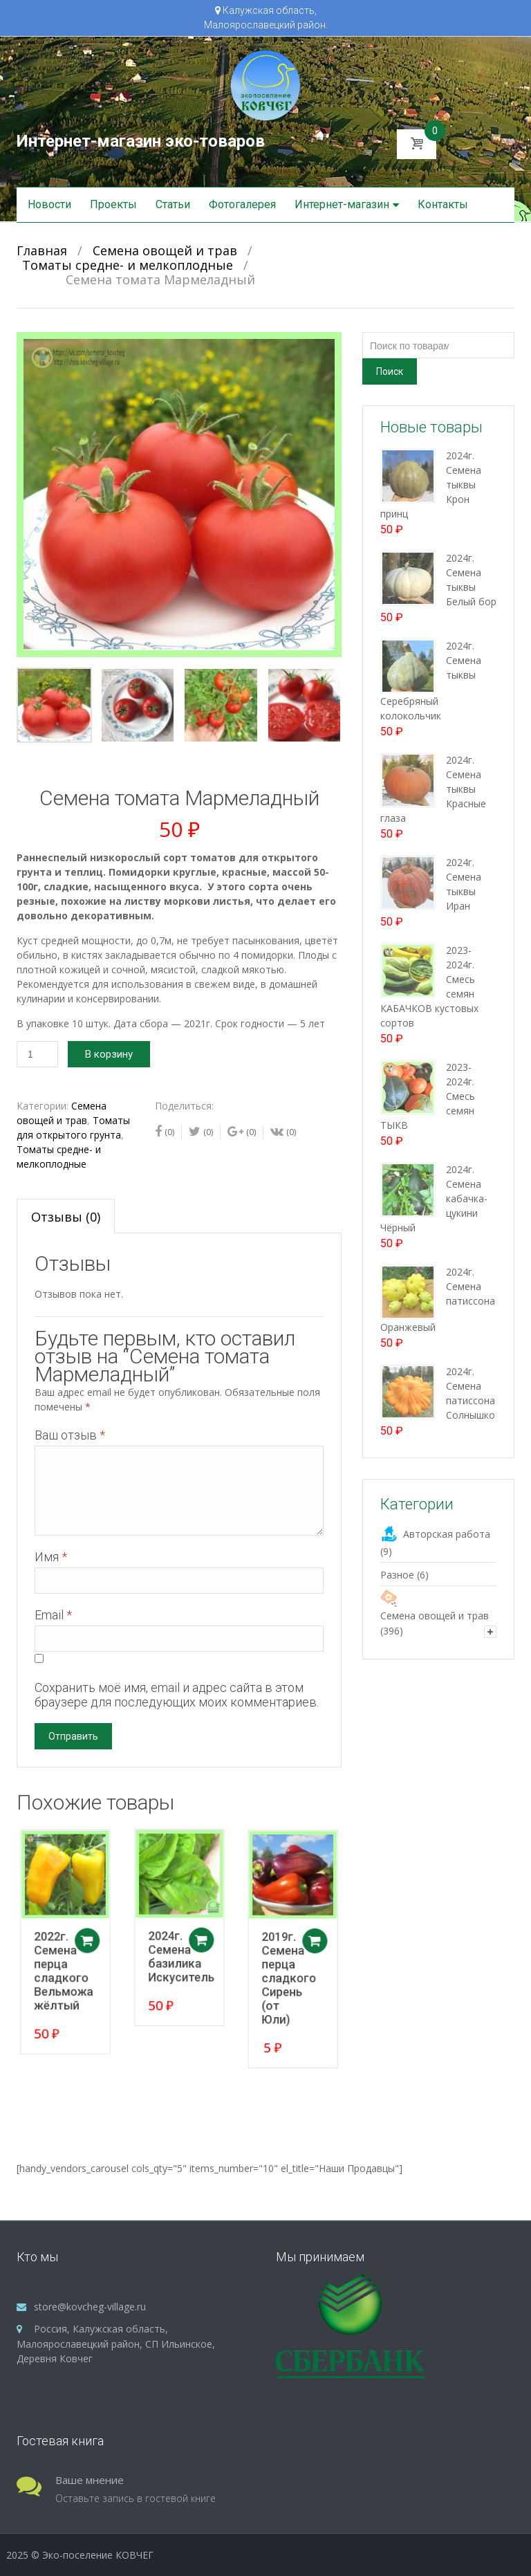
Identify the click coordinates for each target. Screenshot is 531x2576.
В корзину (109, 1054)
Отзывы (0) (65, 1216)
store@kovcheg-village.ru (90, 2306)
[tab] (66, 1216)
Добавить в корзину (94, 1942)
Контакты (443, 204)
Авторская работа (446, 1533)
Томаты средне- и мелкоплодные (127, 265)
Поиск (389, 371)
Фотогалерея (242, 204)
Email (53, 1615)
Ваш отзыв (70, 1435)
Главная (42, 250)
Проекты (113, 204)
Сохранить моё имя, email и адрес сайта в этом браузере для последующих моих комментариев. (177, 1694)
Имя (51, 1556)
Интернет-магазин (342, 204)
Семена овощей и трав (165, 250)
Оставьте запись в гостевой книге (135, 2498)
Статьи (173, 204)
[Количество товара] (37, 1054)
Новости (49, 204)
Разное (397, 1574)
